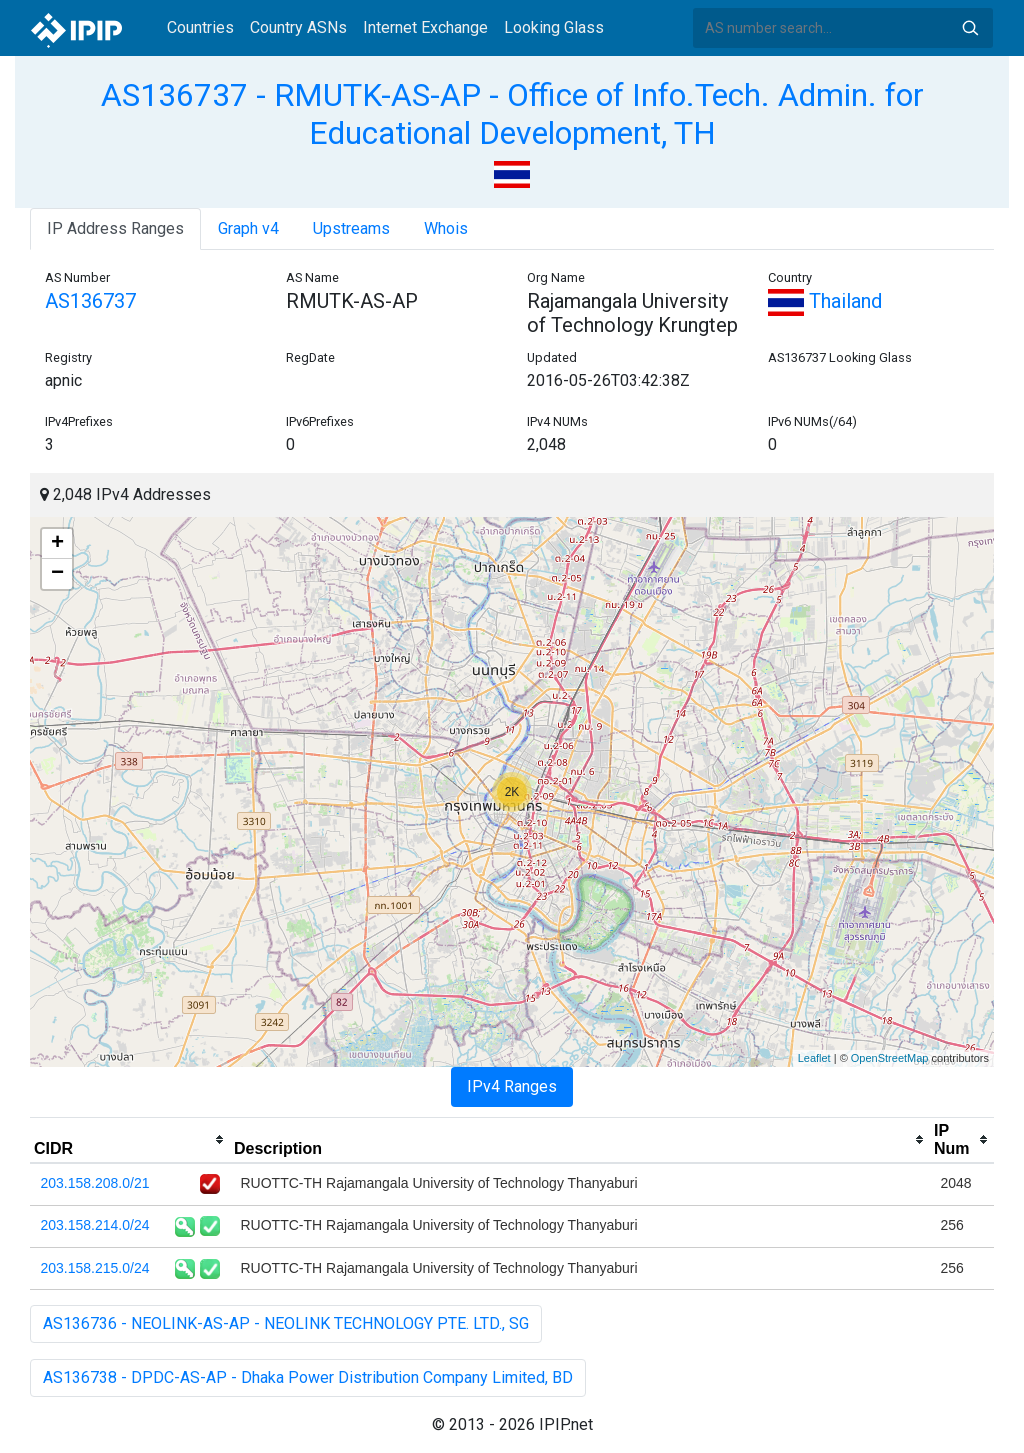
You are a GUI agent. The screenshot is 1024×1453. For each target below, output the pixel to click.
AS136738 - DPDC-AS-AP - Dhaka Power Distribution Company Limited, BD (308, 1377)
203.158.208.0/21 (95, 1183)
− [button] (57, 574)
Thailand (825, 301)
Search (970, 28)
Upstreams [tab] (351, 228)
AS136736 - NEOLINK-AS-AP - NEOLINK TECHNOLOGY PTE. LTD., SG (286, 1323)
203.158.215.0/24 (95, 1268)
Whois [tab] (446, 228)
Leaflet (814, 1058)
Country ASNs (298, 27)
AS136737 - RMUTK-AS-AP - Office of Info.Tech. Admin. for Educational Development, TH (512, 114)
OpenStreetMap (890, 1058)
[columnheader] (130, 1140)
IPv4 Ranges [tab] (512, 1086)
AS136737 (90, 301)
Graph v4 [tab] (248, 228)
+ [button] (57, 544)
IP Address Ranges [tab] (115, 228)
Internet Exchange (425, 27)
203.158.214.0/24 (95, 1225)
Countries (200, 27)
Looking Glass (554, 27)
